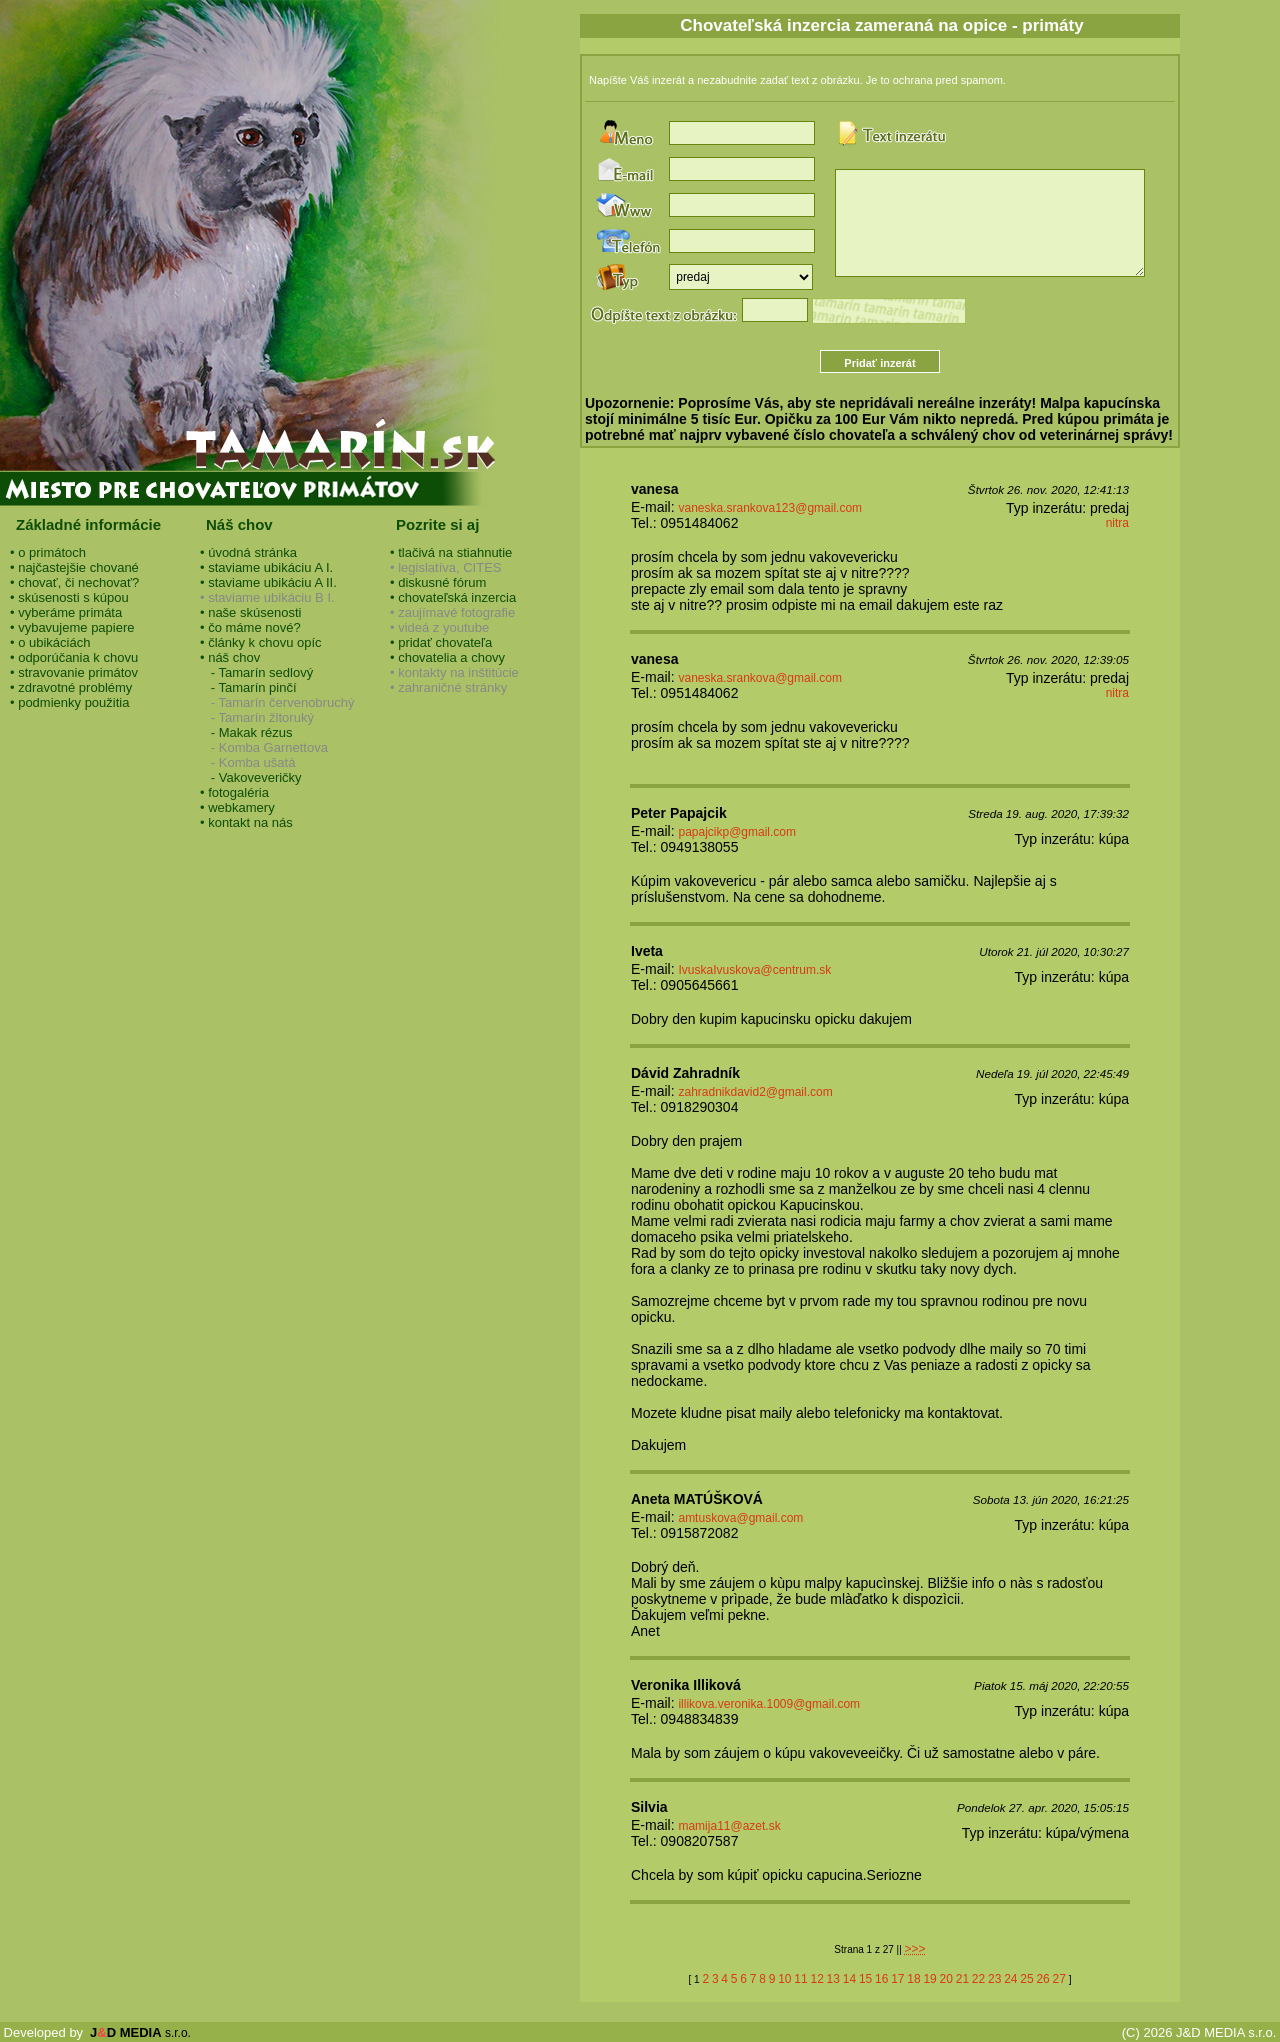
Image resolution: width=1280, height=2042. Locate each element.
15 (865, 1979)
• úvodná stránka (248, 552)
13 (833, 1979)
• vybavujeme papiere (72, 627)
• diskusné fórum (438, 582)
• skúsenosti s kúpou (69, 597)
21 (962, 1979)
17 (897, 1979)
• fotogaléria (234, 792)
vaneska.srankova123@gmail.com (770, 508)
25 (1026, 1979)
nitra (1117, 523)
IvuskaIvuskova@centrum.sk (754, 970)
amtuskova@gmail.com (740, 1518)
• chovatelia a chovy (447, 657)
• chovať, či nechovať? (74, 582)
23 (994, 1979)
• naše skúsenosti (250, 612)
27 (1059, 1979)
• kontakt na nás (246, 822)
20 (946, 1979)
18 (913, 1979)
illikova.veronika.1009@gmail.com (769, 1704)
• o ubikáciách (50, 642)
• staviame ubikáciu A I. (266, 567)
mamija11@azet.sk (729, 1826)
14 (849, 1979)
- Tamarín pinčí (248, 687)
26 (1042, 1979)
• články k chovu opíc (261, 642)
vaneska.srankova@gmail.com (760, 678)
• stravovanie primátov (74, 672)
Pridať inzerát (879, 363)
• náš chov (230, 657)
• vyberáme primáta (66, 612)
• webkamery (237, 807)
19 (929, 1979)
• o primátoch (48, 552)
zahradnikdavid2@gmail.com (755, 1092)
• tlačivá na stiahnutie (451, 552)
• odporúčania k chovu (74, 657)
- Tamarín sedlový (256, 672)
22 (978, 1979)
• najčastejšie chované (74, 567)
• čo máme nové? (250, 627)
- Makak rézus (246, 732)
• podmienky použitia (69, 702)
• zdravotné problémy (71, 687)
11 (800, 1979)
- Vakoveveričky (251, 777)
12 (816, 1979)
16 (881, 1979)
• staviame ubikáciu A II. (268, 582)
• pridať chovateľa (441, 642)
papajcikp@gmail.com (737, 832)
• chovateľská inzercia (453, 597)
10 (784, 1979)
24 (1010, 1979)
